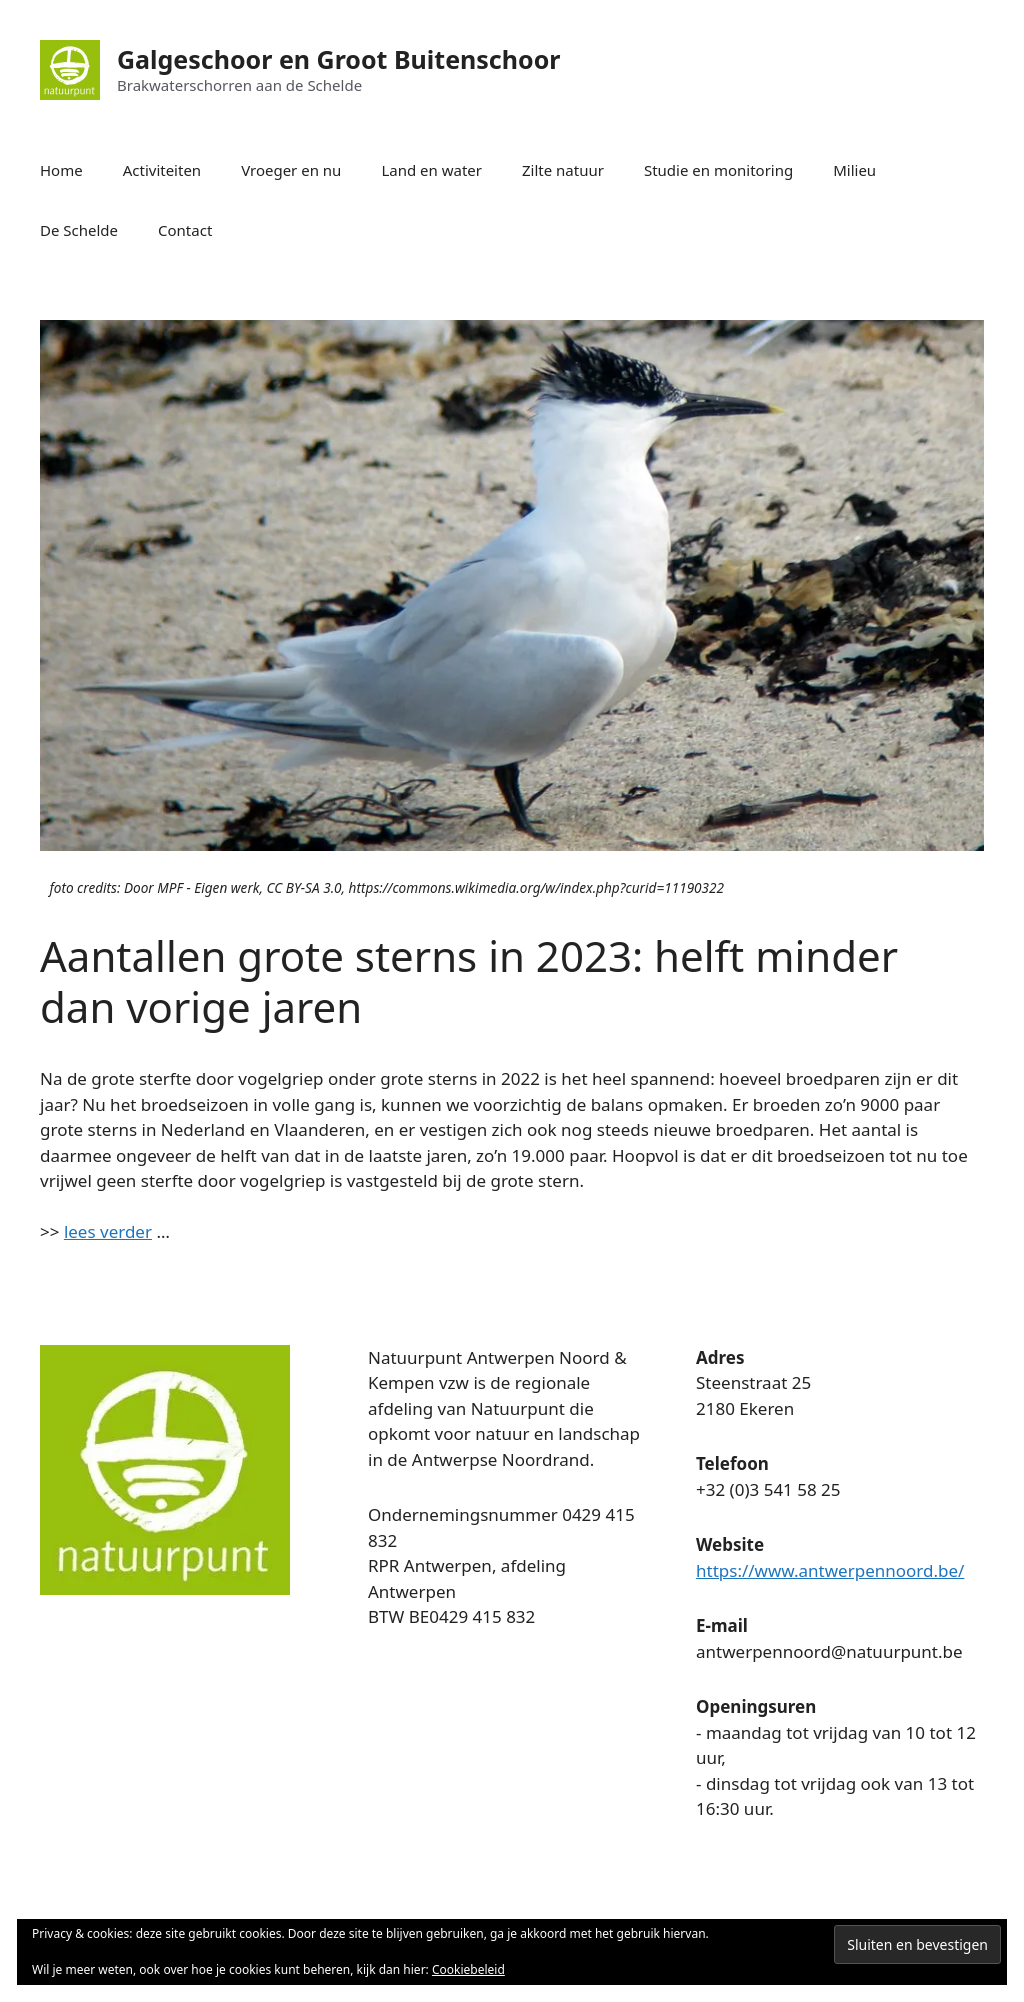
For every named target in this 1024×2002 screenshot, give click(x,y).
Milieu (854, 170)
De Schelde (79, 230)
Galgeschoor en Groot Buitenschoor (338, 59)
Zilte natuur (563, 170)
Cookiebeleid (468, 1969)
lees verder (108, 1231)
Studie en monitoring (718, 170)
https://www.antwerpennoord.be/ (830, 1570)
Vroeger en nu (291, 170)
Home (61, 170)
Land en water (431, 170)
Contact (185, 230)
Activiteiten (162, 170)
